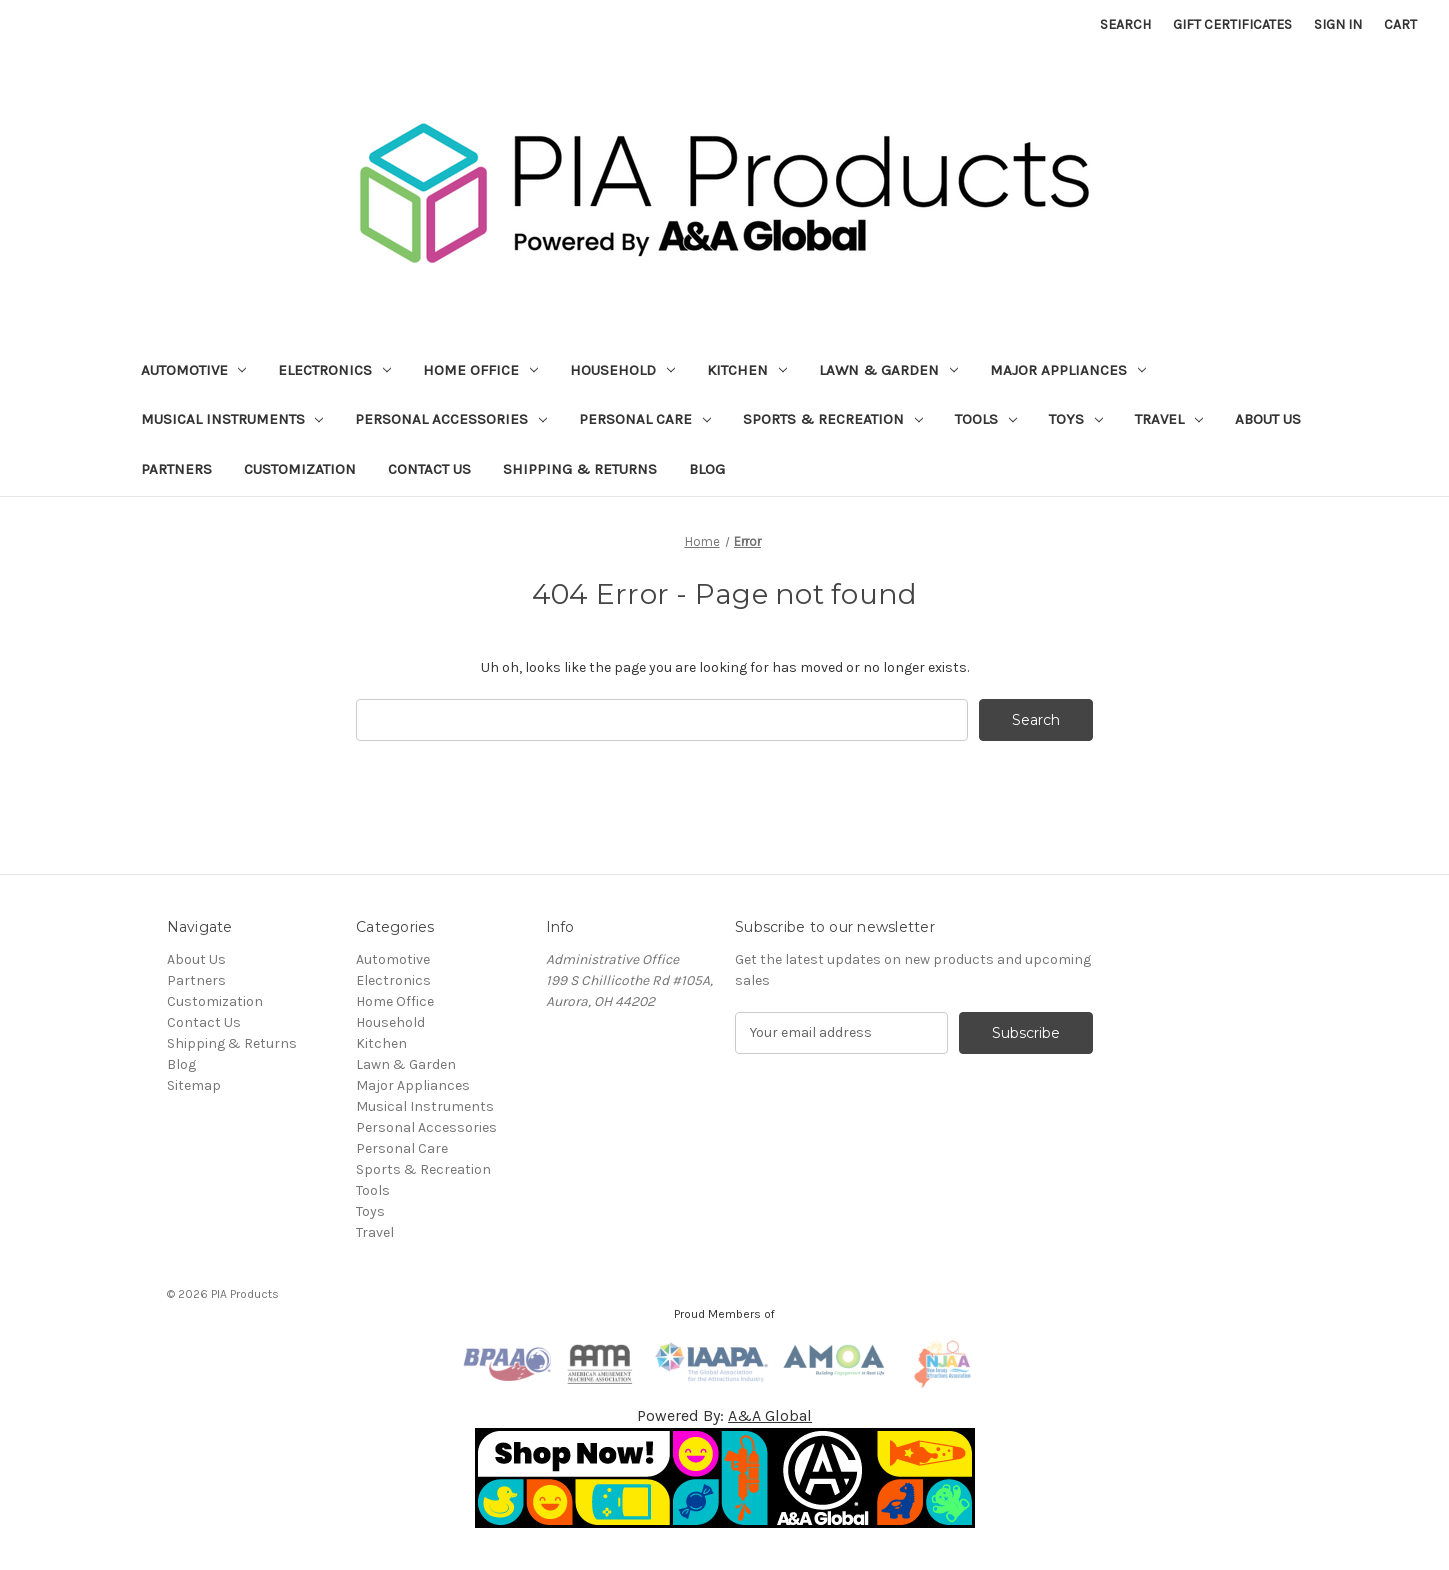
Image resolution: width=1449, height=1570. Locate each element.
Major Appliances (1068, 370)
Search (1125, 24)
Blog (707, 469)
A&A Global (770, 1415)
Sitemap (194, 1085)
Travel (1169, 419)
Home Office (480, 370)
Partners (176, 469)
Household (622, 370)
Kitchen (747, 370)
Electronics (334, 370)
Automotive (194, 370)
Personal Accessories (451, 419)
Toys (1076, 419)
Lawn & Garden (888, 370)
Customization (300, 469)
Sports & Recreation (833, 419)
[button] (725, 1478)
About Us (1268, 419)
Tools (986, 419)
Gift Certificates (1232, 24)
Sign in (1338, 24)
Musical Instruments (232, 419)
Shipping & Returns (580, 469)
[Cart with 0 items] (1400, 24)
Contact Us (429, 469)
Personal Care (645, 419)
